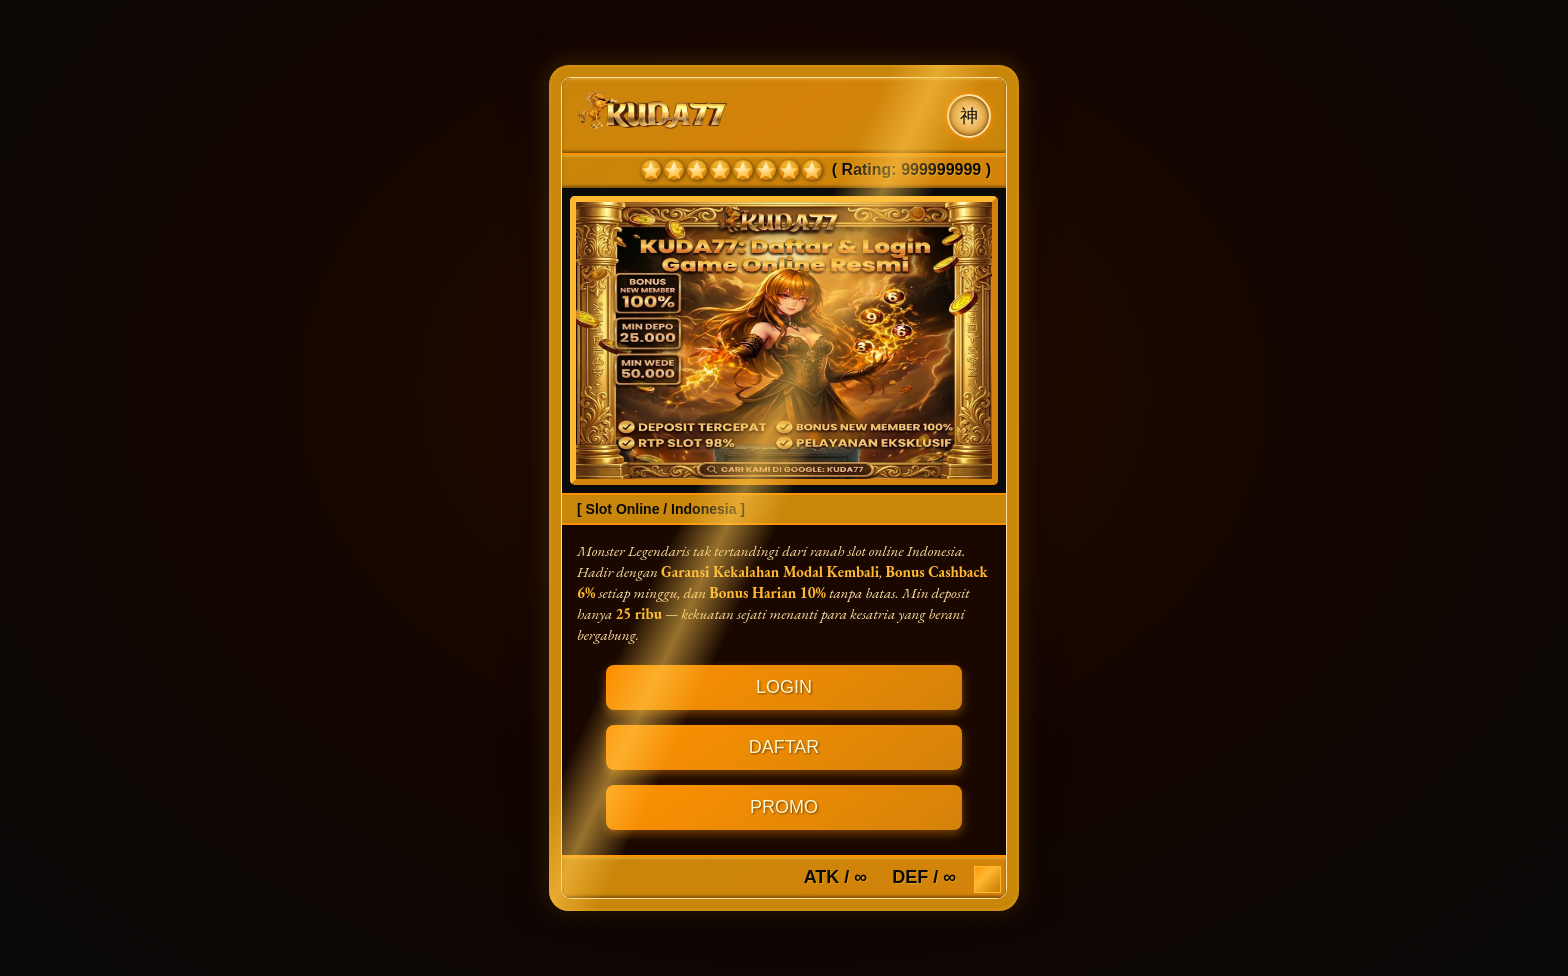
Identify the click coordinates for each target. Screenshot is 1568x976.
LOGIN (784, 687)
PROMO (784, 807)
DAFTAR (784, 747)
